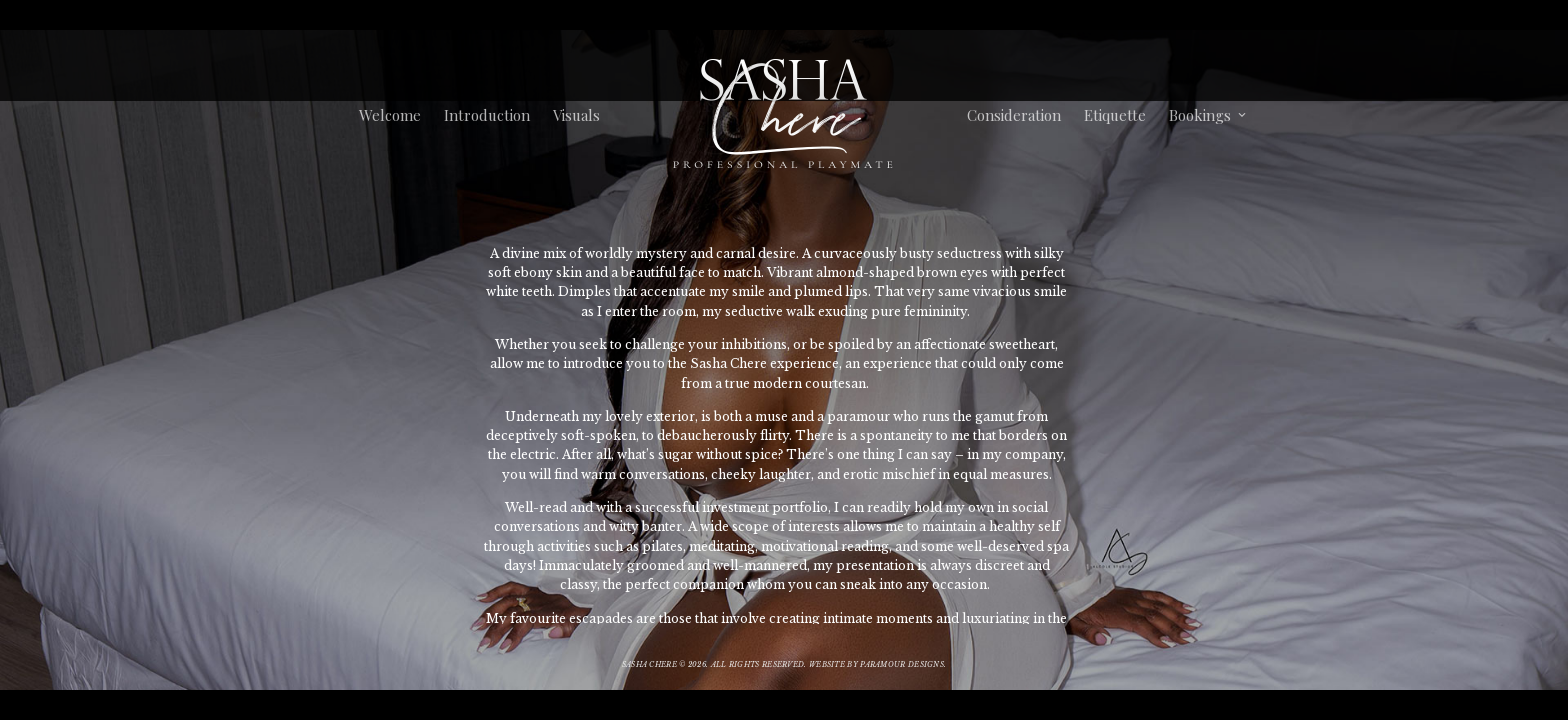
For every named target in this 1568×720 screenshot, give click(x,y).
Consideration (1013, 115)
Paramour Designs (902, 664)
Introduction (487, 115)
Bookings (1199, 115)
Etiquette (1114, 115)
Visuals (576, 115)
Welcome (390, 115)
